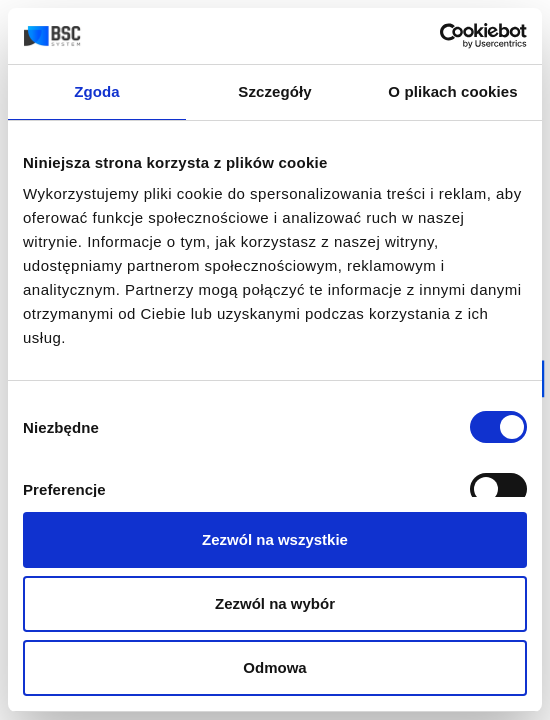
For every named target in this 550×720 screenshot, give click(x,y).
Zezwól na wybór (275, 603)
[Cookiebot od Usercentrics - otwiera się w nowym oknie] (439, 36)
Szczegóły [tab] (274, 91)
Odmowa (274, 667)
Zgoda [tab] (97, 91)
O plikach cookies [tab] (452, 91)
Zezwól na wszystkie (275, 539)
